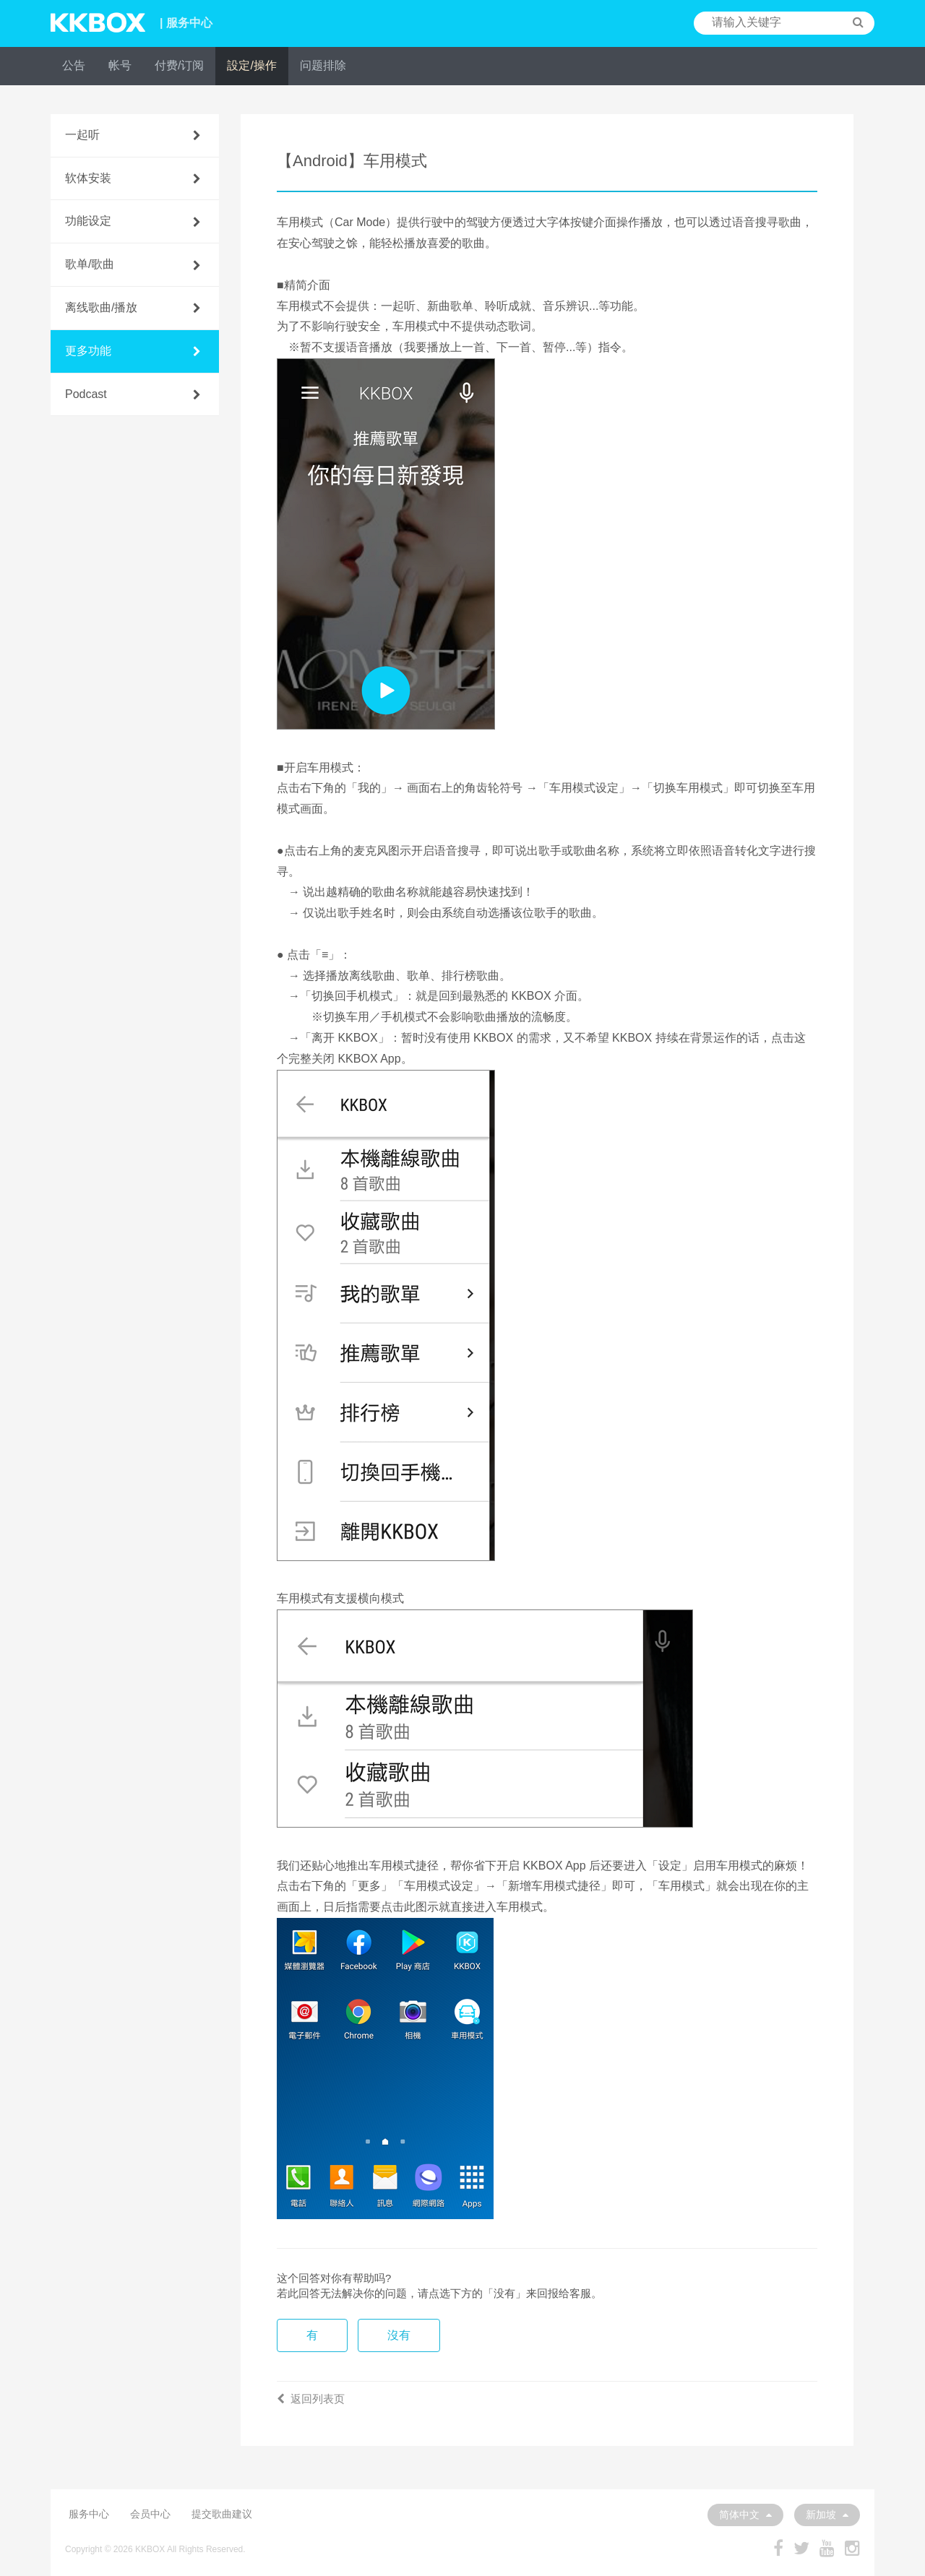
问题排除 (323, 65)
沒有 (398, 2335)
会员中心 (150, 2514)
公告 (73, 65)
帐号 (120, 65)
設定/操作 (251, 65)
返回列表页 (311, 2399)
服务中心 (89, 2514)
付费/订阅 (179, 65)
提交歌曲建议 (222, 2514)
